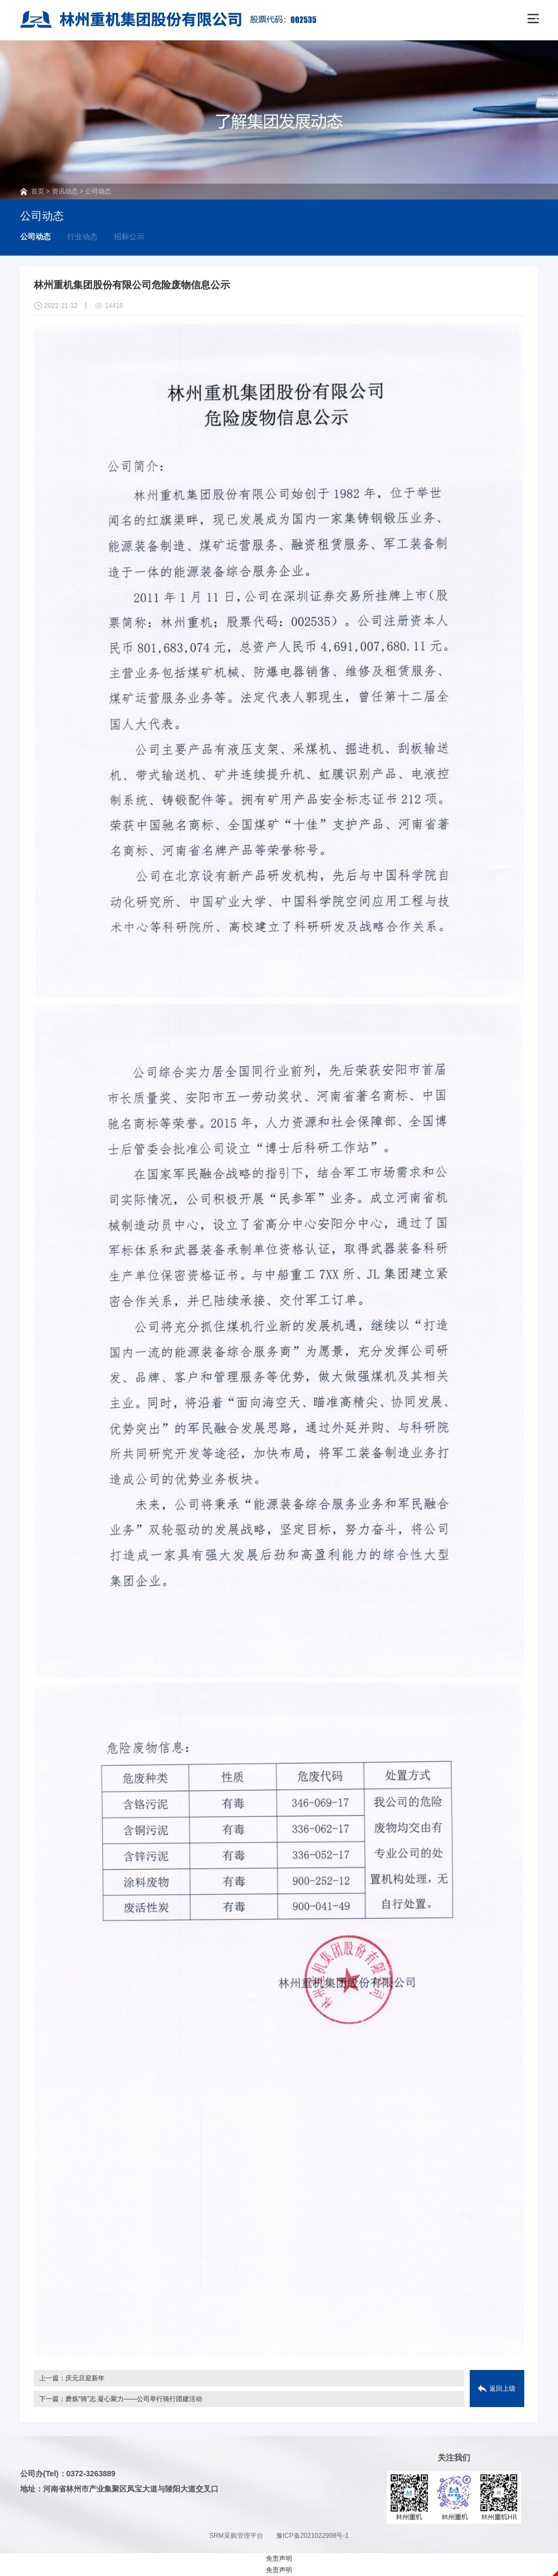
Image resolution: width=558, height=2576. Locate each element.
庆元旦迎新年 (85, 2378)
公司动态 (98, 191)
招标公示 (129, 236)
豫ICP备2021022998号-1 (312, 2535)
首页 (37, 191)
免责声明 (279, 2558)
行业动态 (82, 236)
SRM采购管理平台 (236, 2535)
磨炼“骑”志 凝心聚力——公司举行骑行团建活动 (133, 2399)
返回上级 (502, 2388)
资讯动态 (65, 191)
